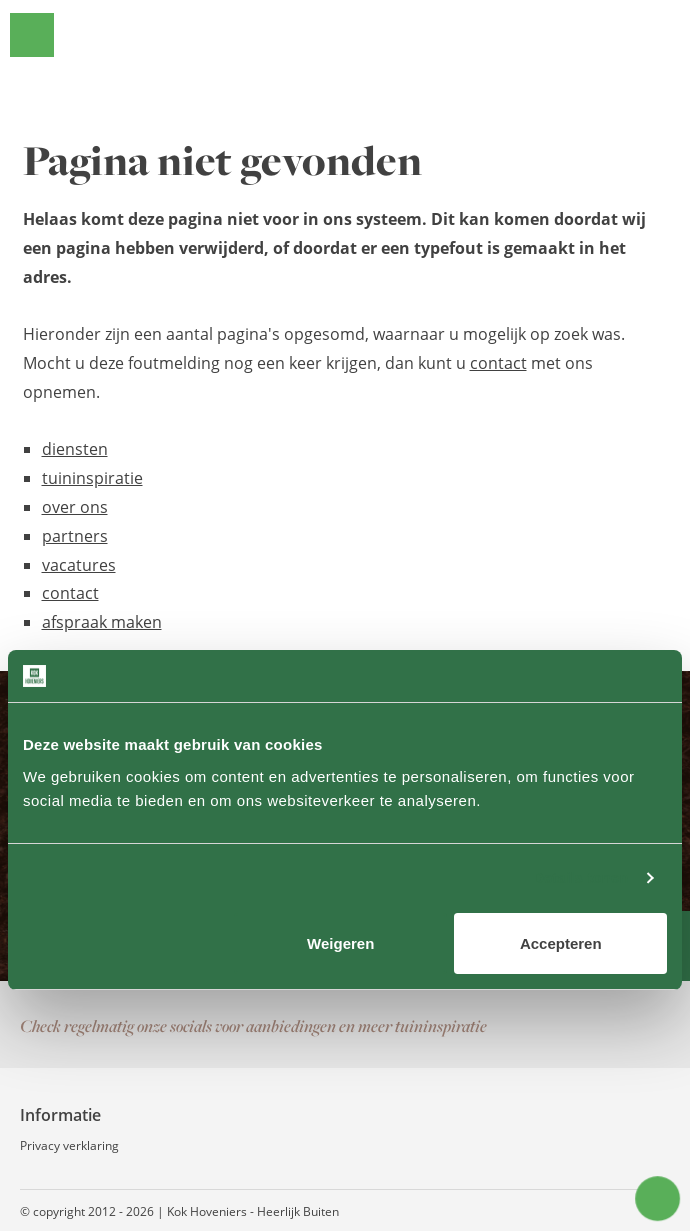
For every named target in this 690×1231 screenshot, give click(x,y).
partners (75, 536)
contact (498, 363)
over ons (75, 507)
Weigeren (340, 943)
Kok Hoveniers (372, 35)
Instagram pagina (610, 1026)
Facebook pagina (570, 1026)
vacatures (79, 565)
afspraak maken (102, 622)
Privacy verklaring (69, 1145)
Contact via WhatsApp (650, 1026)
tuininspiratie (92, 478)
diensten (75, 449)
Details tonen (580, 877)
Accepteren (561, 943)
